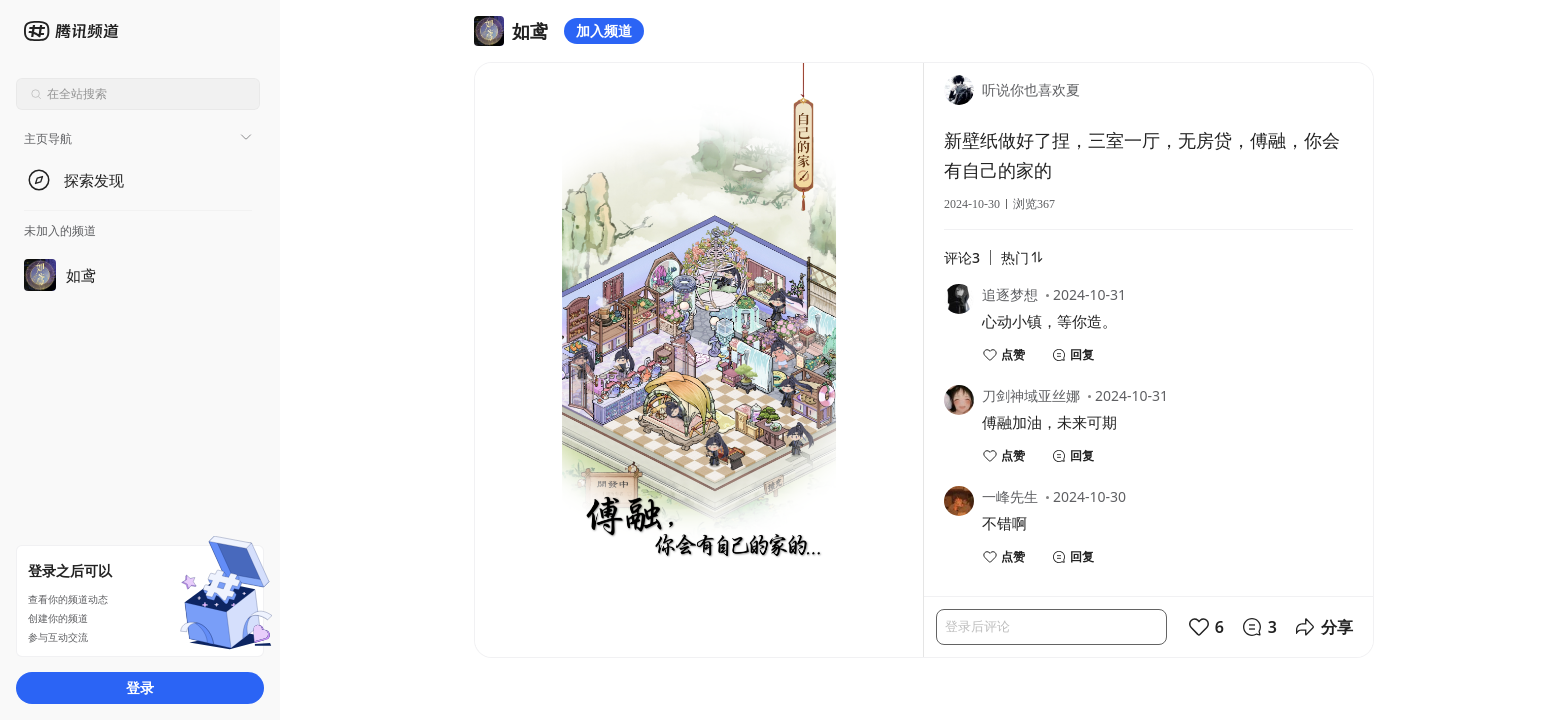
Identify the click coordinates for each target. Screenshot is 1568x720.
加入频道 (604, 30)
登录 (140, 687)
